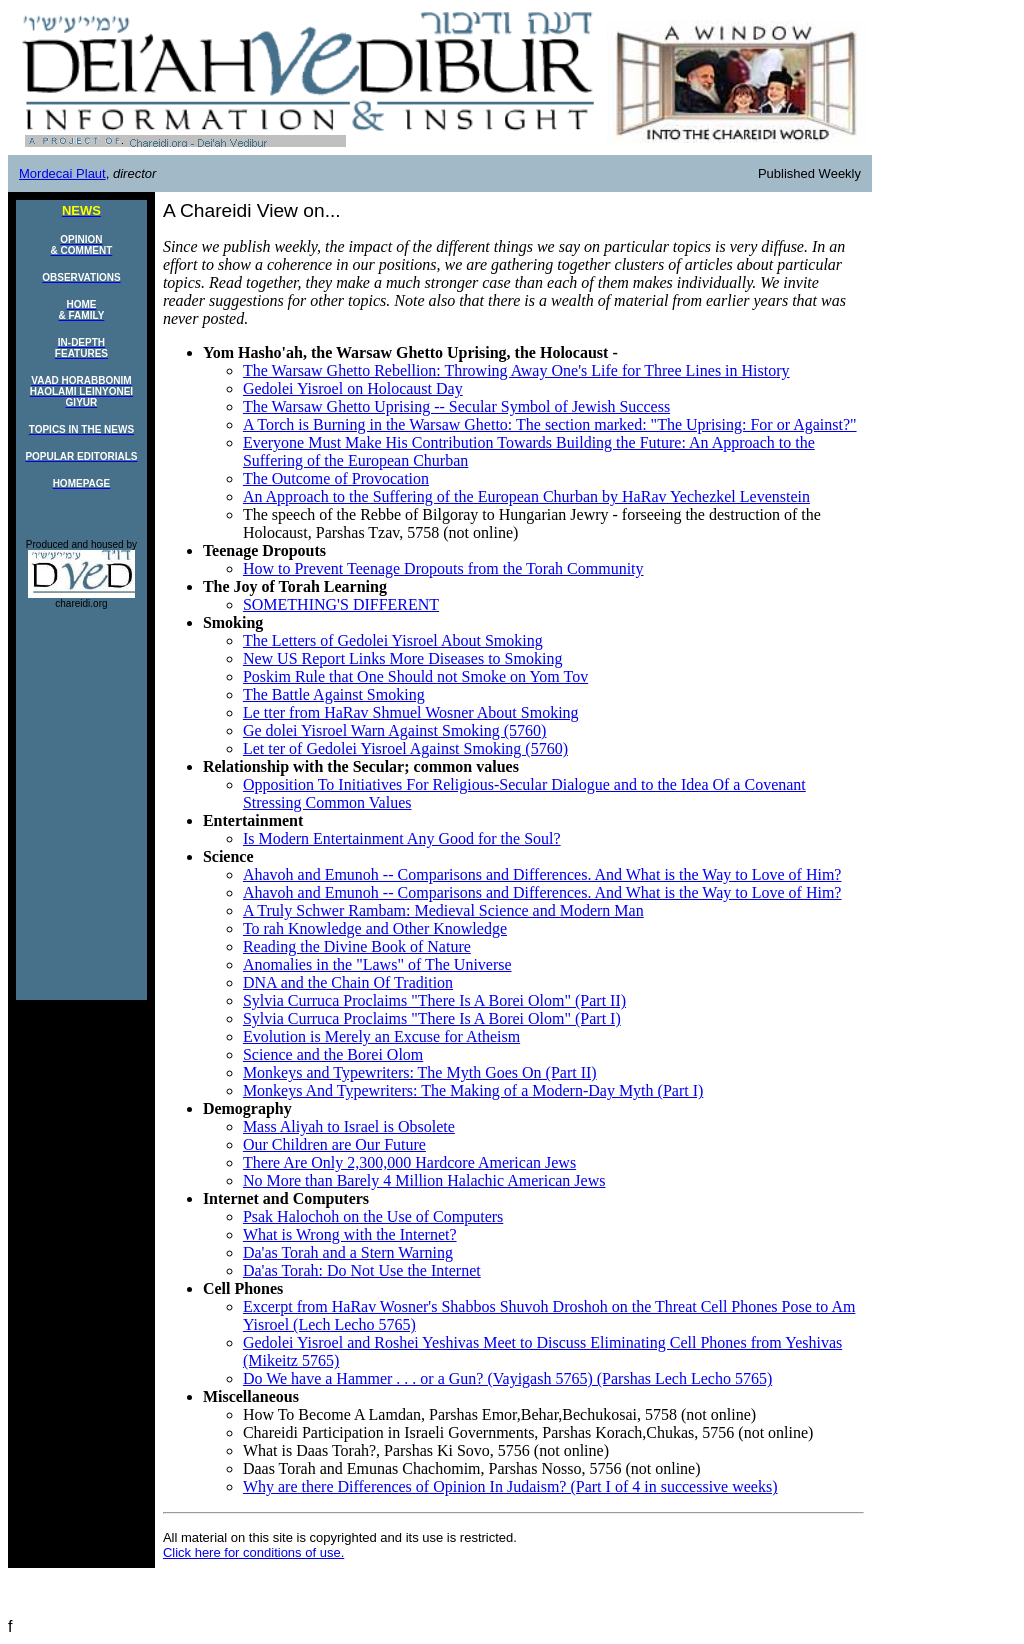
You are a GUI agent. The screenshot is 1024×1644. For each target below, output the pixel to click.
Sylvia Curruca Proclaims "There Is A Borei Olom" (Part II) (434, 1000)
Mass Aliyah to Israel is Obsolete (349, 1126)
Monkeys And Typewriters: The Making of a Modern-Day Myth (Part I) (473, 1090)
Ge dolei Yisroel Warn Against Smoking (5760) (395, 730)
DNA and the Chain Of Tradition (348, 982)
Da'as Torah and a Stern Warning (348, 1252)
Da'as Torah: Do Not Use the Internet (362, 1270)
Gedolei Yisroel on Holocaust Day (353, 388)
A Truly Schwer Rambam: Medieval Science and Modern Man (443, 910)
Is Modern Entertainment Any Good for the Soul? (402, 838)
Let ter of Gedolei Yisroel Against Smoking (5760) (405, 748)
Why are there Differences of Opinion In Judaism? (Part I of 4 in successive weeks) (510, 1486)
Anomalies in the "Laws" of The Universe (377, 964)
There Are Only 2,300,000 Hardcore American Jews (409, 1162)
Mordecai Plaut (62, 173)
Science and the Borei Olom (333, 1054)
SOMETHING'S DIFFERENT (341, 604)
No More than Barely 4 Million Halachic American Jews (424, 1180)
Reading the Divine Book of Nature (357, 946)
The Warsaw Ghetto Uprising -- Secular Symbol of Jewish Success (456, 406)
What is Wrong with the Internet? (350, 1234)
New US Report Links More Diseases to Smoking (403, 658)
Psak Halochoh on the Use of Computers (373, 1216)
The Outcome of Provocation (336, 478)
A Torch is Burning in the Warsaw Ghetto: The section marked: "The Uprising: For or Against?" (550, 424)
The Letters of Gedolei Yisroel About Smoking (393, 640)
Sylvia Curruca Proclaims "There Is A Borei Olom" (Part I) (432, 1018)
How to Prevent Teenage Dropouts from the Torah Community (443, 568)
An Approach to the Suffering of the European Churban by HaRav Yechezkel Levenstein (526, 496)
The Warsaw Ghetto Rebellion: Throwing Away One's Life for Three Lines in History (516, 370)
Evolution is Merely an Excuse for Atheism (381, 1036)
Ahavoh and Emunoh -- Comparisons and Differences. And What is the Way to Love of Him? (542, 874)
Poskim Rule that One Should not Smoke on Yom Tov (415, 676)
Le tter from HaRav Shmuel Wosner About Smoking (411, 712)
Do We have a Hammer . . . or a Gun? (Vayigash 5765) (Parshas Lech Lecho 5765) (507, 1378)
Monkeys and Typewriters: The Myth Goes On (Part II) (420, 1072)
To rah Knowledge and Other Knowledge (375, 928)
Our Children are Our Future (334, 1144)
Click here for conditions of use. (253, 1552)
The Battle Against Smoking (334, 694)
